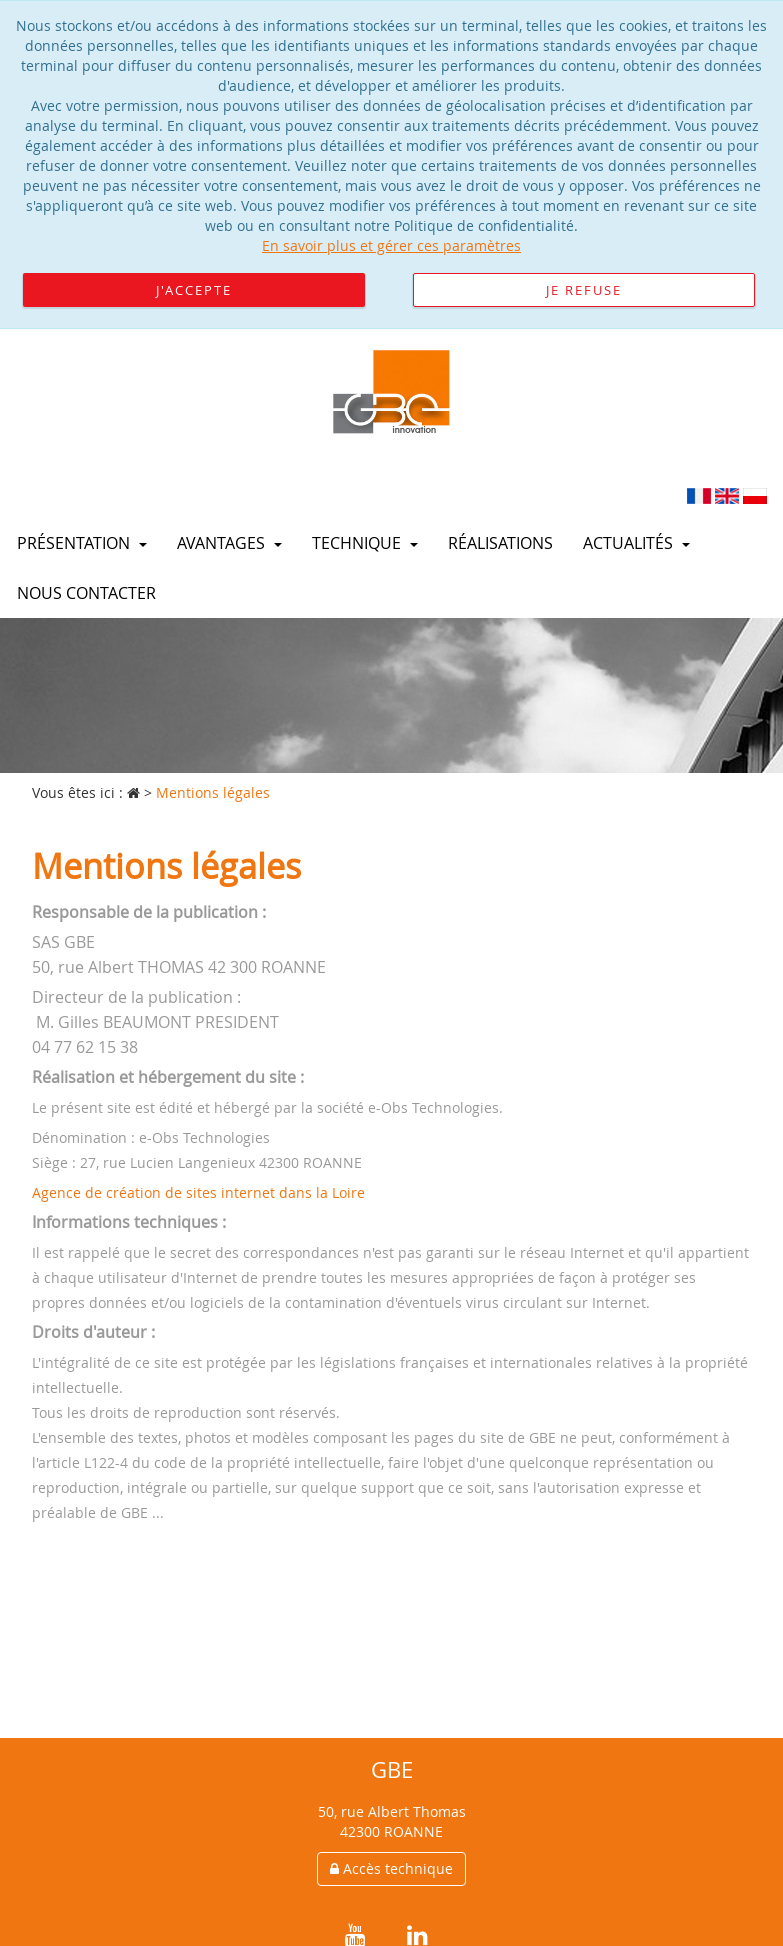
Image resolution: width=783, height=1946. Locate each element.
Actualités (636, 543)
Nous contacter (86, 593)
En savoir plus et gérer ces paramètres (391, 245)
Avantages (229, 543)
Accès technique (391, 1868)
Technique (365, 543)
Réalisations (500, 543)
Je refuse (584, 290)
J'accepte (194, 290)
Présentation (82, 543)
